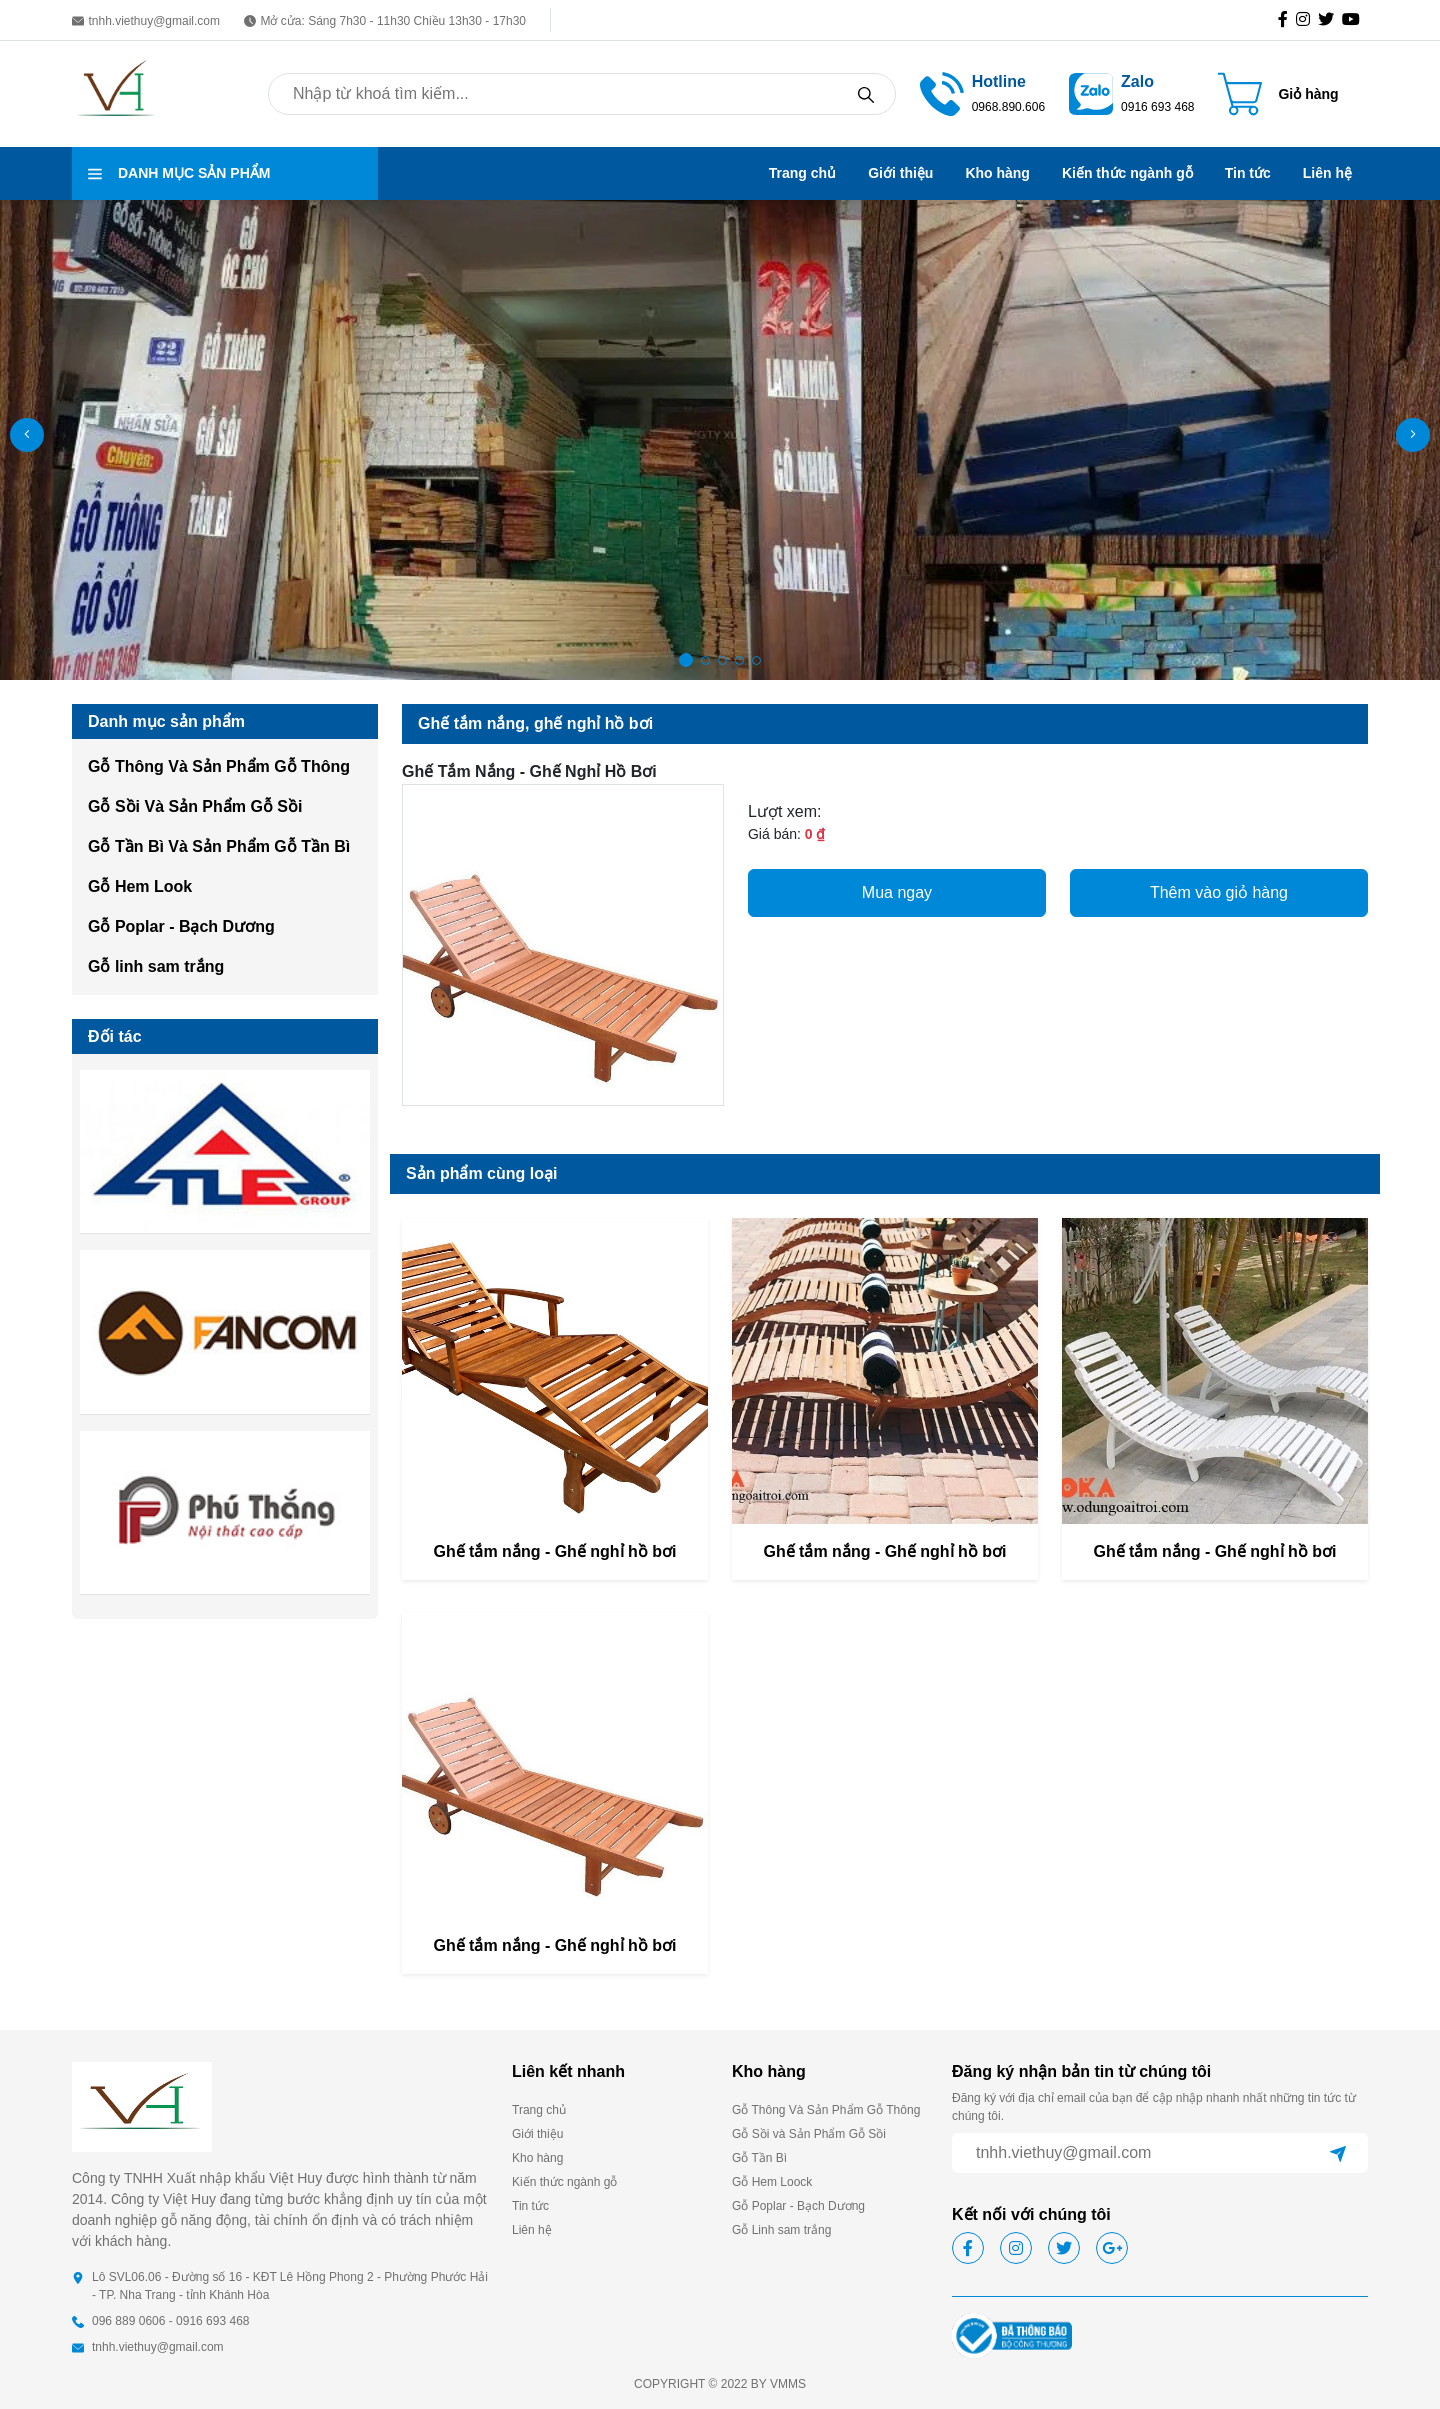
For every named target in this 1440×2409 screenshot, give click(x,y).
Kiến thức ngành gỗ (1127, 173)
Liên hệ (1327, 173)
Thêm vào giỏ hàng (1219, 892)
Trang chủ (802, 173)
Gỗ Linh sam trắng (781, 2230)
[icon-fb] (1287, 20)
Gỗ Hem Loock (772, 2182)
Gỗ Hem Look (140, 886)
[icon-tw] (1330, 20)
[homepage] (117, 92)
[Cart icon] (1278, 94)
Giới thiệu (900, 173)
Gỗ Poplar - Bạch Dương (181, 926)
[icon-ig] (1307, 20)
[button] (1413, 435)
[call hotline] (1008, 92)
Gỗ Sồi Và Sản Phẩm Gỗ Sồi (195, 806)
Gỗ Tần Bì (759, 2158)
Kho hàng (997, 173)
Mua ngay (897, 892)
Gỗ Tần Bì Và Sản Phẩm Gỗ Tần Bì (219, 846)
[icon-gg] (1355, 20)
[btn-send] (1338, 2153)
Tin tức (1248, 173)
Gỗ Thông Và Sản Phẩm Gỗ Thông (219, 766)
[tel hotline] (942, 92)
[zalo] (1091, 92)
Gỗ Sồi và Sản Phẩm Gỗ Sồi (809, 2134)
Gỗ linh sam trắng (156, 966)
